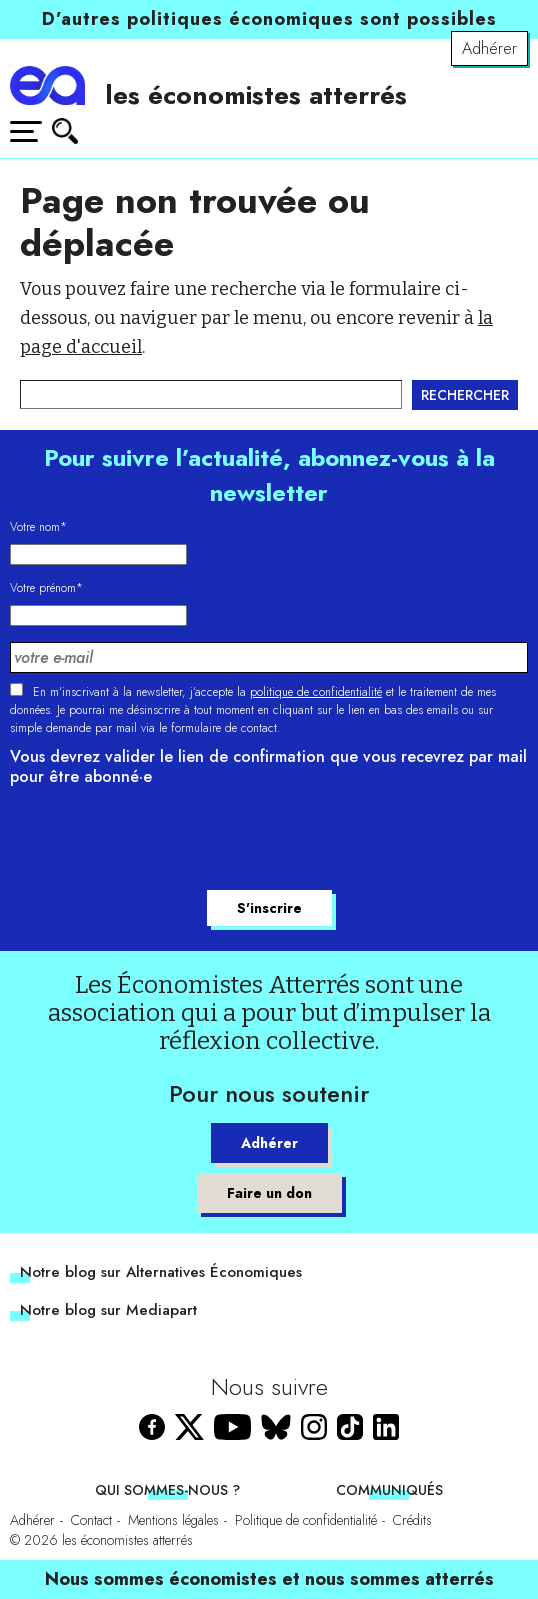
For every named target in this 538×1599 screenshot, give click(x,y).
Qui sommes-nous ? (167, 1490)
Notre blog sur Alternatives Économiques (161, 1272)
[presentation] (162, 841)
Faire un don (269, 1193)
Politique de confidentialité (306, 1520)
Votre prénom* (46, 588)
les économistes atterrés (256, 95)
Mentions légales (173, 1520)
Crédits (412, 1520)
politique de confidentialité (316, 692)
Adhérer (489, 48)
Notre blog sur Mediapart (108, 1310)
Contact (91, 1520)
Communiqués (389, 1490)
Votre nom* (38, 527)
